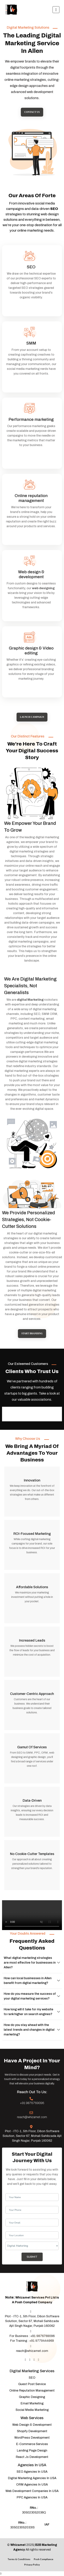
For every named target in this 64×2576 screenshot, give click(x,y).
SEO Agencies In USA (32, 2471)
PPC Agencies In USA (32, 2497)
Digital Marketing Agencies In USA (32, 2478)
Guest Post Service (32, 2384)
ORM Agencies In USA (32, 2484)
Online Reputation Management (32, 2390)
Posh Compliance (43, 2559)
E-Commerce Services (32, 2444)
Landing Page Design (32, 2450)
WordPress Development (32, 2437)
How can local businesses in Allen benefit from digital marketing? (28, 1980)
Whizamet (18, 2545)
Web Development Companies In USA (32, 2491)
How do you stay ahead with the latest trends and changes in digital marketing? (29, 2029)
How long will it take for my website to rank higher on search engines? (28, 2012)
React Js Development (32, 2457)
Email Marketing (32, 2403)
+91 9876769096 (32, 2103)
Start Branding (32, 1333)
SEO (54, 209)
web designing (43, 588)
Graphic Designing (32, 2397)
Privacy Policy (32, 2564)
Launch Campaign (32, 717)
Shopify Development (32, 2431)
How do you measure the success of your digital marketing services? (30, 1996)
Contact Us (32, 112)
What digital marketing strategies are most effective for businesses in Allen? (30, 1962)
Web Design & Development (32, 2424)
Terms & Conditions (19, 2559)
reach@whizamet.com (32, 2117)
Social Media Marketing (32, 2410)
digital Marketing (30, 999)
